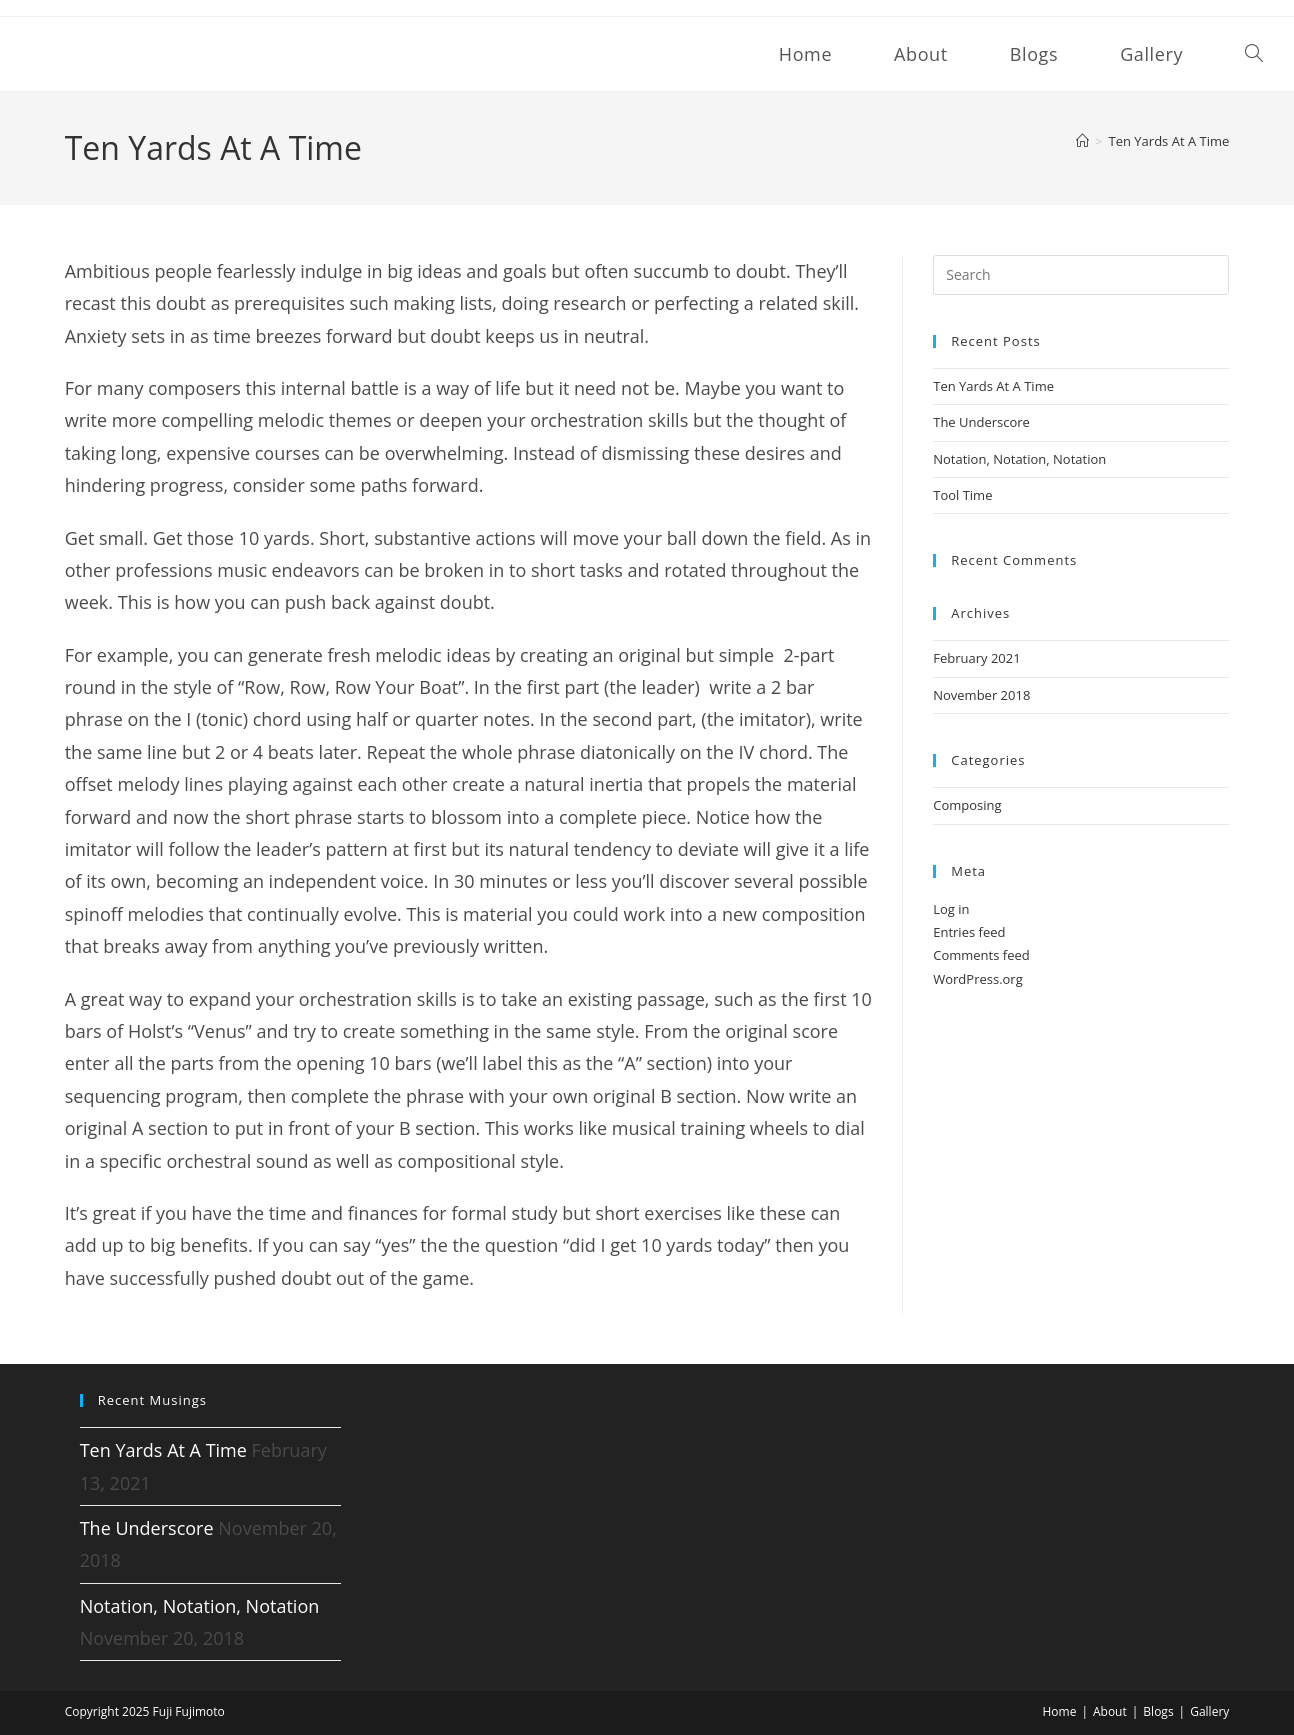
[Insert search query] (1081, 275)
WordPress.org (978, 979)
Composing (967, 805)
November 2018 (981, 695)
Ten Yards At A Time (1169, 141)
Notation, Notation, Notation (1019, 459)
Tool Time (962, 495)
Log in (951, 909)
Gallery (1209, 1711)
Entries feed (969, 932)
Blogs (1158, 1711)
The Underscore (981, 422)
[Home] (1082, 141)
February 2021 (976, 658)
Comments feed (981, 955)
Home (1059, 1711)
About (1110, 1711)
